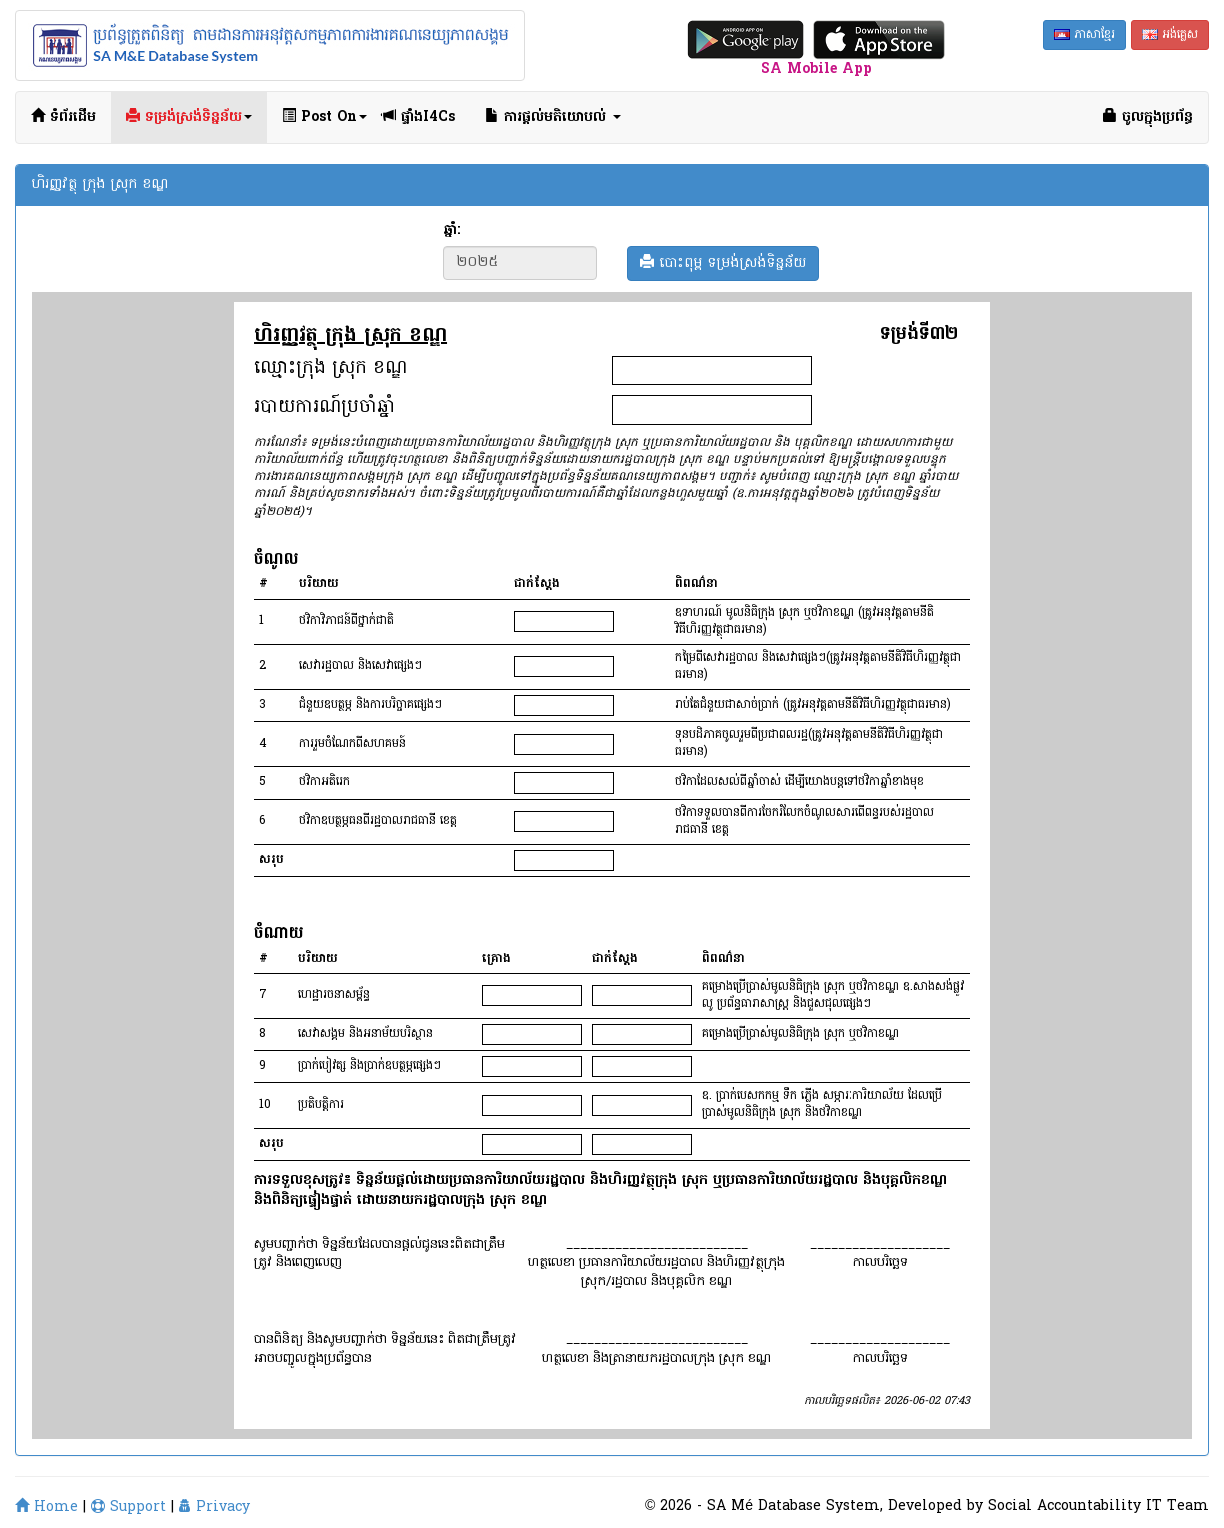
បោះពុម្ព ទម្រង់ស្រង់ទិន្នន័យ (723, 263)
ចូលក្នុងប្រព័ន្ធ (1148, 117)
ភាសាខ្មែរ (1084, 35)
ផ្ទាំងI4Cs (418, 117)
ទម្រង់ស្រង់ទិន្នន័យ (189, 117)
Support (128, 1507)
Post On (324, 117)
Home (46, 1507)
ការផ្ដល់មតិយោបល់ (553, 117)
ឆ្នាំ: (451, 231)
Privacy (214, 1507)
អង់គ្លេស (1170, 35)
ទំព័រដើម (63, 117)
